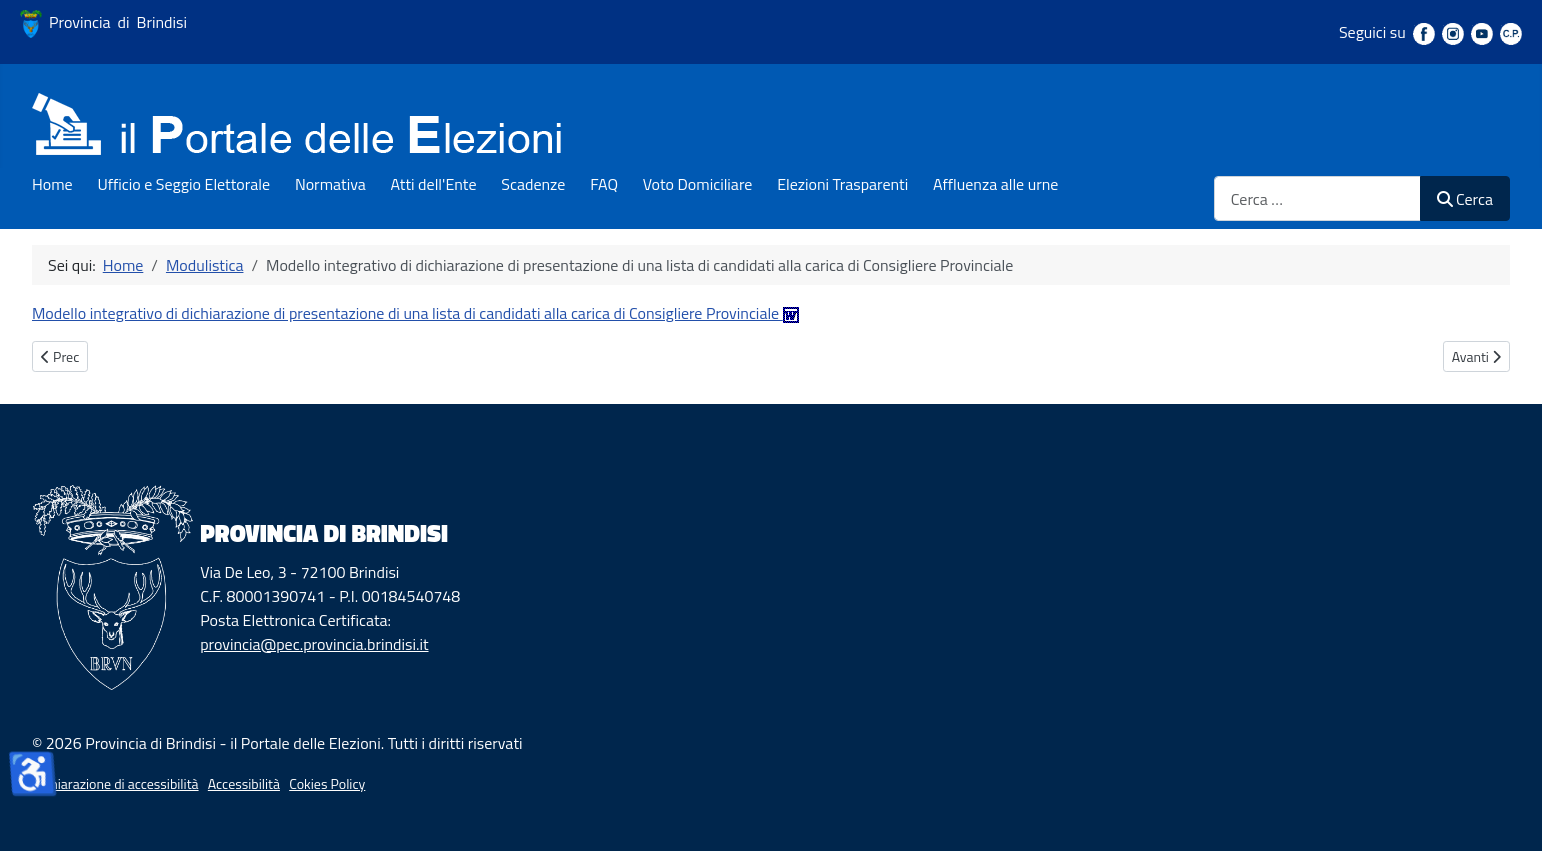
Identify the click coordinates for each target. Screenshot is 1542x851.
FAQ (604, 184)
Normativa (330, 184)
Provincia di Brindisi (103, 22)
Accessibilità (244, 783)
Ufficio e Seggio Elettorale (183, 184)
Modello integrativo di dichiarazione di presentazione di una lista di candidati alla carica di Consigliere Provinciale (415, 313)
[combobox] (1317, 198)
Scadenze (533, 184)
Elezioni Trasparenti (842, 184)
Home (52, 184)
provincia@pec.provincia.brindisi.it (314, 644)
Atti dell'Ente (434, 184)
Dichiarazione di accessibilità (115, 783)
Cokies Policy (327, 783)
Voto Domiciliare (698, 184)
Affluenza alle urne (995, 184)
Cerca (1465, 199)
